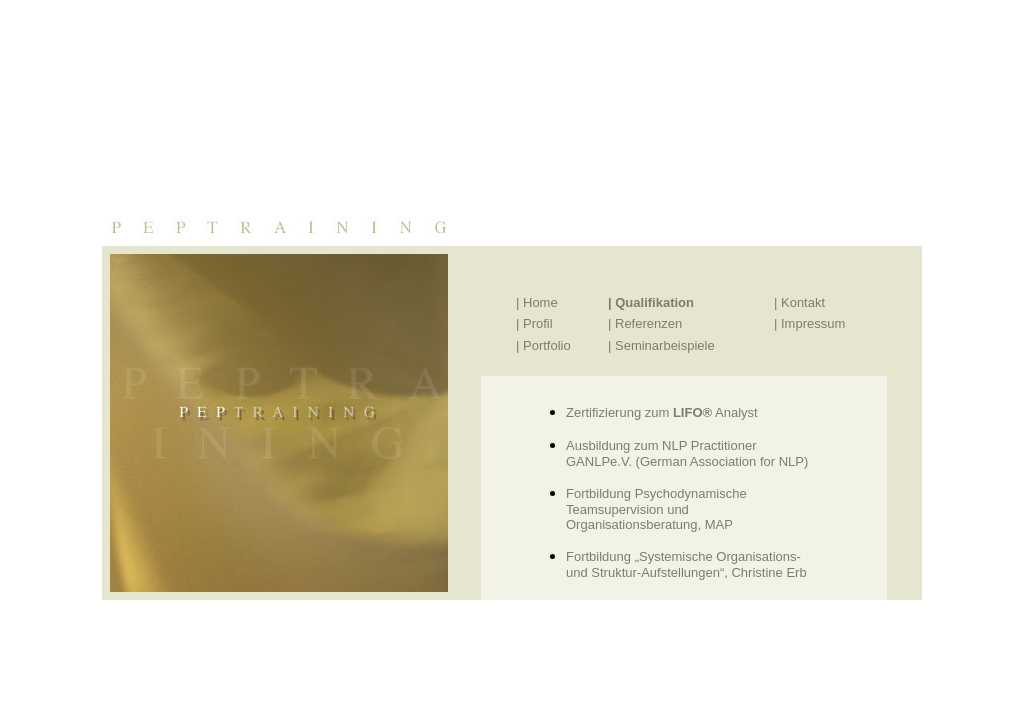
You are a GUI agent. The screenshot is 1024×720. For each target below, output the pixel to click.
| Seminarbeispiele (661, 345)
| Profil (534, 323)
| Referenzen (645, 323)
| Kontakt (799, 302)
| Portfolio (543, 345)
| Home (537, 302)
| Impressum (809, 323)
